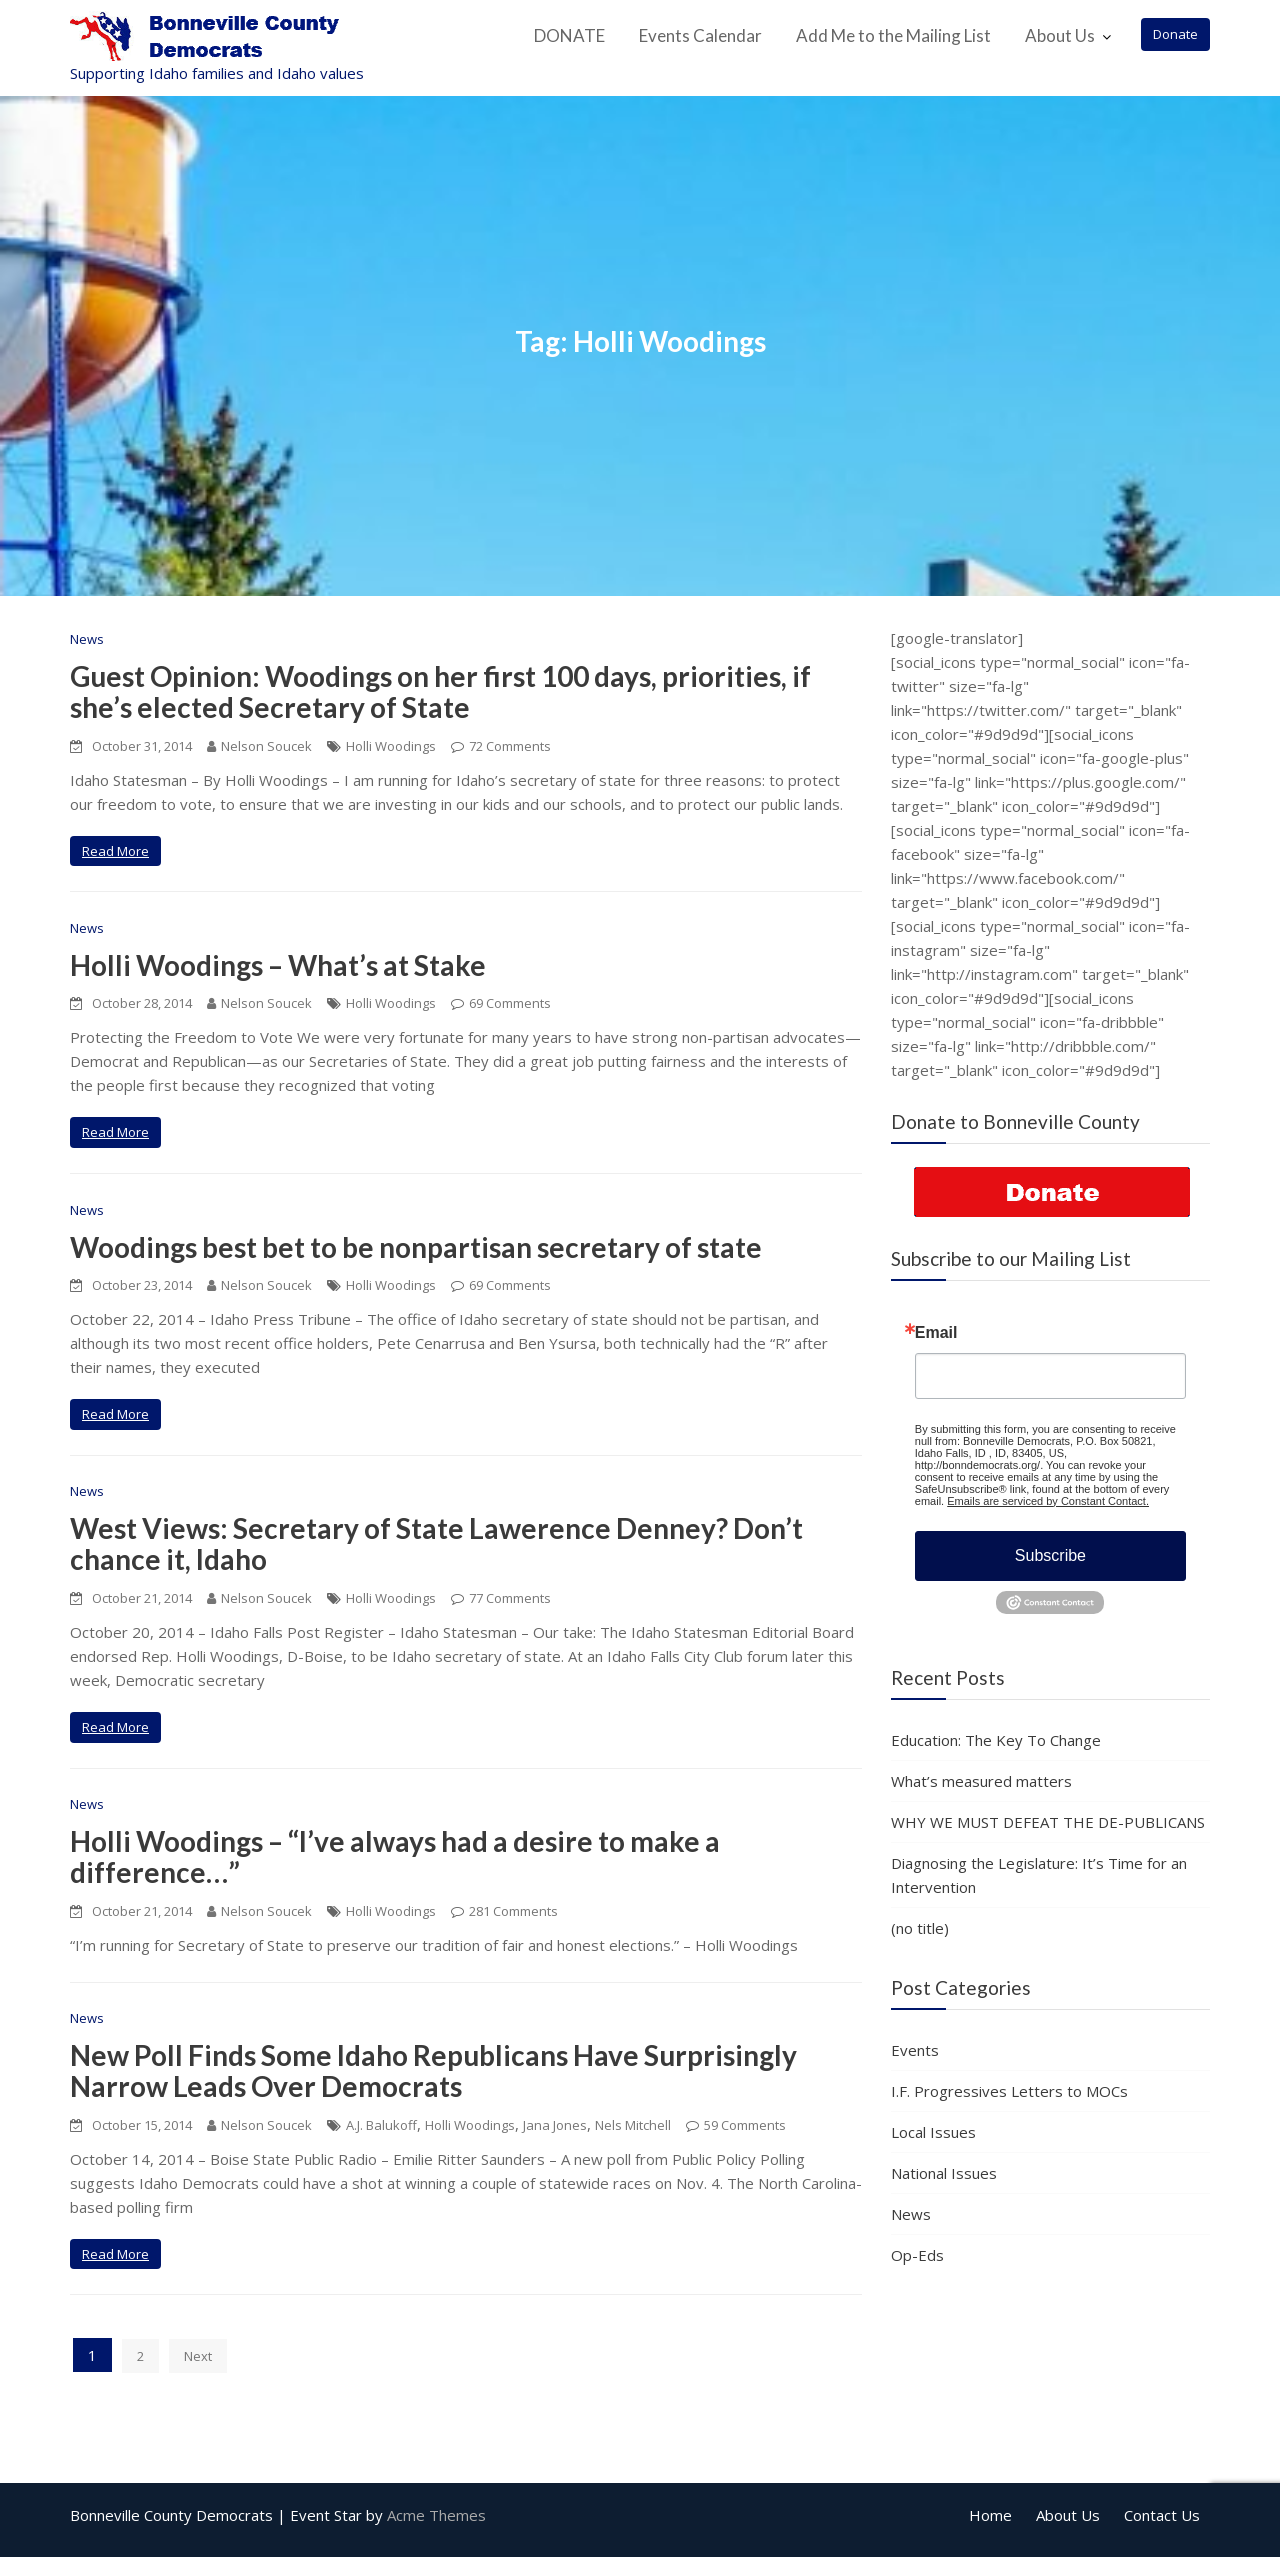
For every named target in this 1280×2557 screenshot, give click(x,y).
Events (915, 2050)
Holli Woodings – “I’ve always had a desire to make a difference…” (395, 1856)
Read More (115, 851)
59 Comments (745, 2125)
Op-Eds (917, 2255)
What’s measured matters (981, 1781)
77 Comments (510, 1598)
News (87, 639)
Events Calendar (700, 35)
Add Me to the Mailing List (893, 35)
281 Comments (513, 1911)
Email (936, 1333)
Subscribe (1050, 1555)
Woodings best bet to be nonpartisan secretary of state (416, 1247)
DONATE (569, 35)
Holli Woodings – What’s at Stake (278, 965)
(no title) (920, 1928)
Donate (1175, 34)
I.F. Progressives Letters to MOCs (1009, 2091)
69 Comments (510, 1003)
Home (990, 2515)
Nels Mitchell (633, 2125)
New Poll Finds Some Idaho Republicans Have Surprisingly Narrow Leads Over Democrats (433, 2070)
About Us (1060, 35)
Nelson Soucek (259, 746)
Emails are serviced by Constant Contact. (1048, 1501)
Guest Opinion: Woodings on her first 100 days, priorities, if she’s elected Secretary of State (440, 691)
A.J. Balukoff (381, 2125)
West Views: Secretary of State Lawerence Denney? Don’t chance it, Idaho (436, 1543)
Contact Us (1162, 2515)
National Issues (944, 2173)
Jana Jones (555, 2125)
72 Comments (510, 746)
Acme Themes (436, 2515)
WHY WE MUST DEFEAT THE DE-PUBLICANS (1048, 1822)
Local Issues (933, 2132)
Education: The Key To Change (996, 1740)
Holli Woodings (391, 746)
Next (198, 2356)
